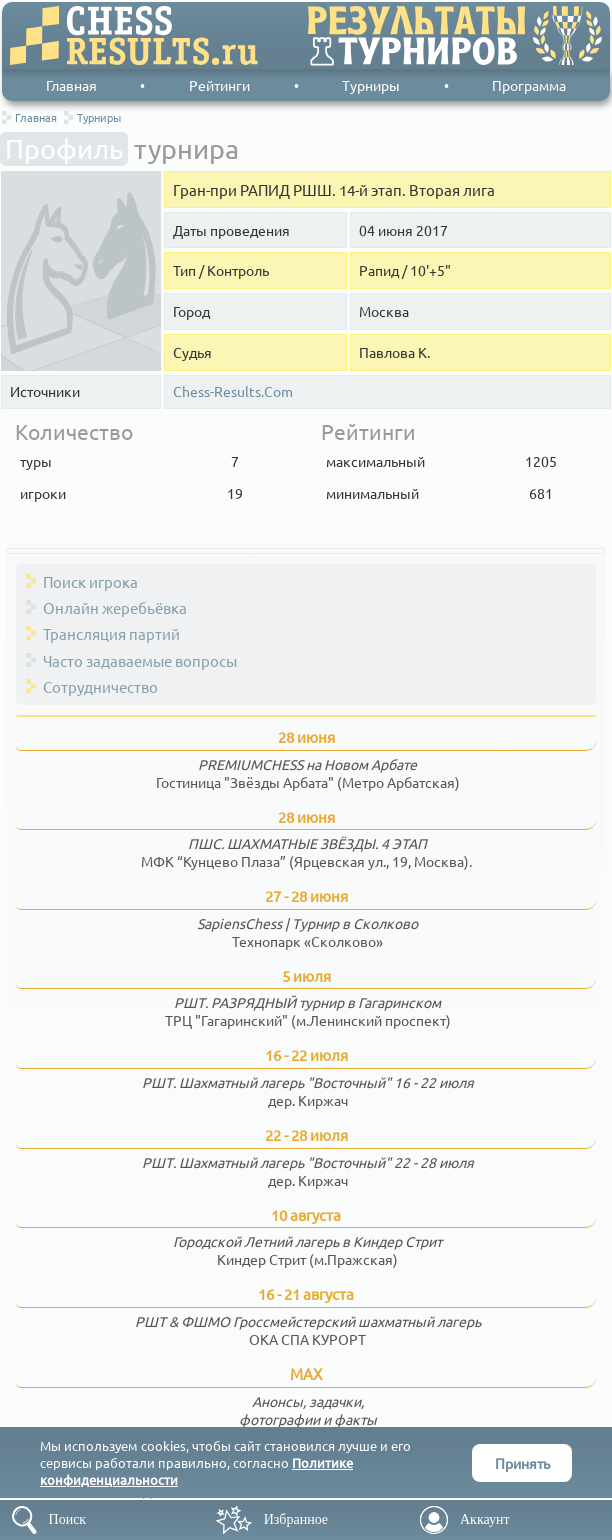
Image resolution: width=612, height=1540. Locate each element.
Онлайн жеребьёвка (115, 607)
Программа (529, 85)
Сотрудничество (100, 686)
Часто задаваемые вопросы (140, 660)
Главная (71, 85)
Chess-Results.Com (233, 391)
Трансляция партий (111, 633)
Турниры (371, 85)
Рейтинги (219, 85)
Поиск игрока (90, 581)
